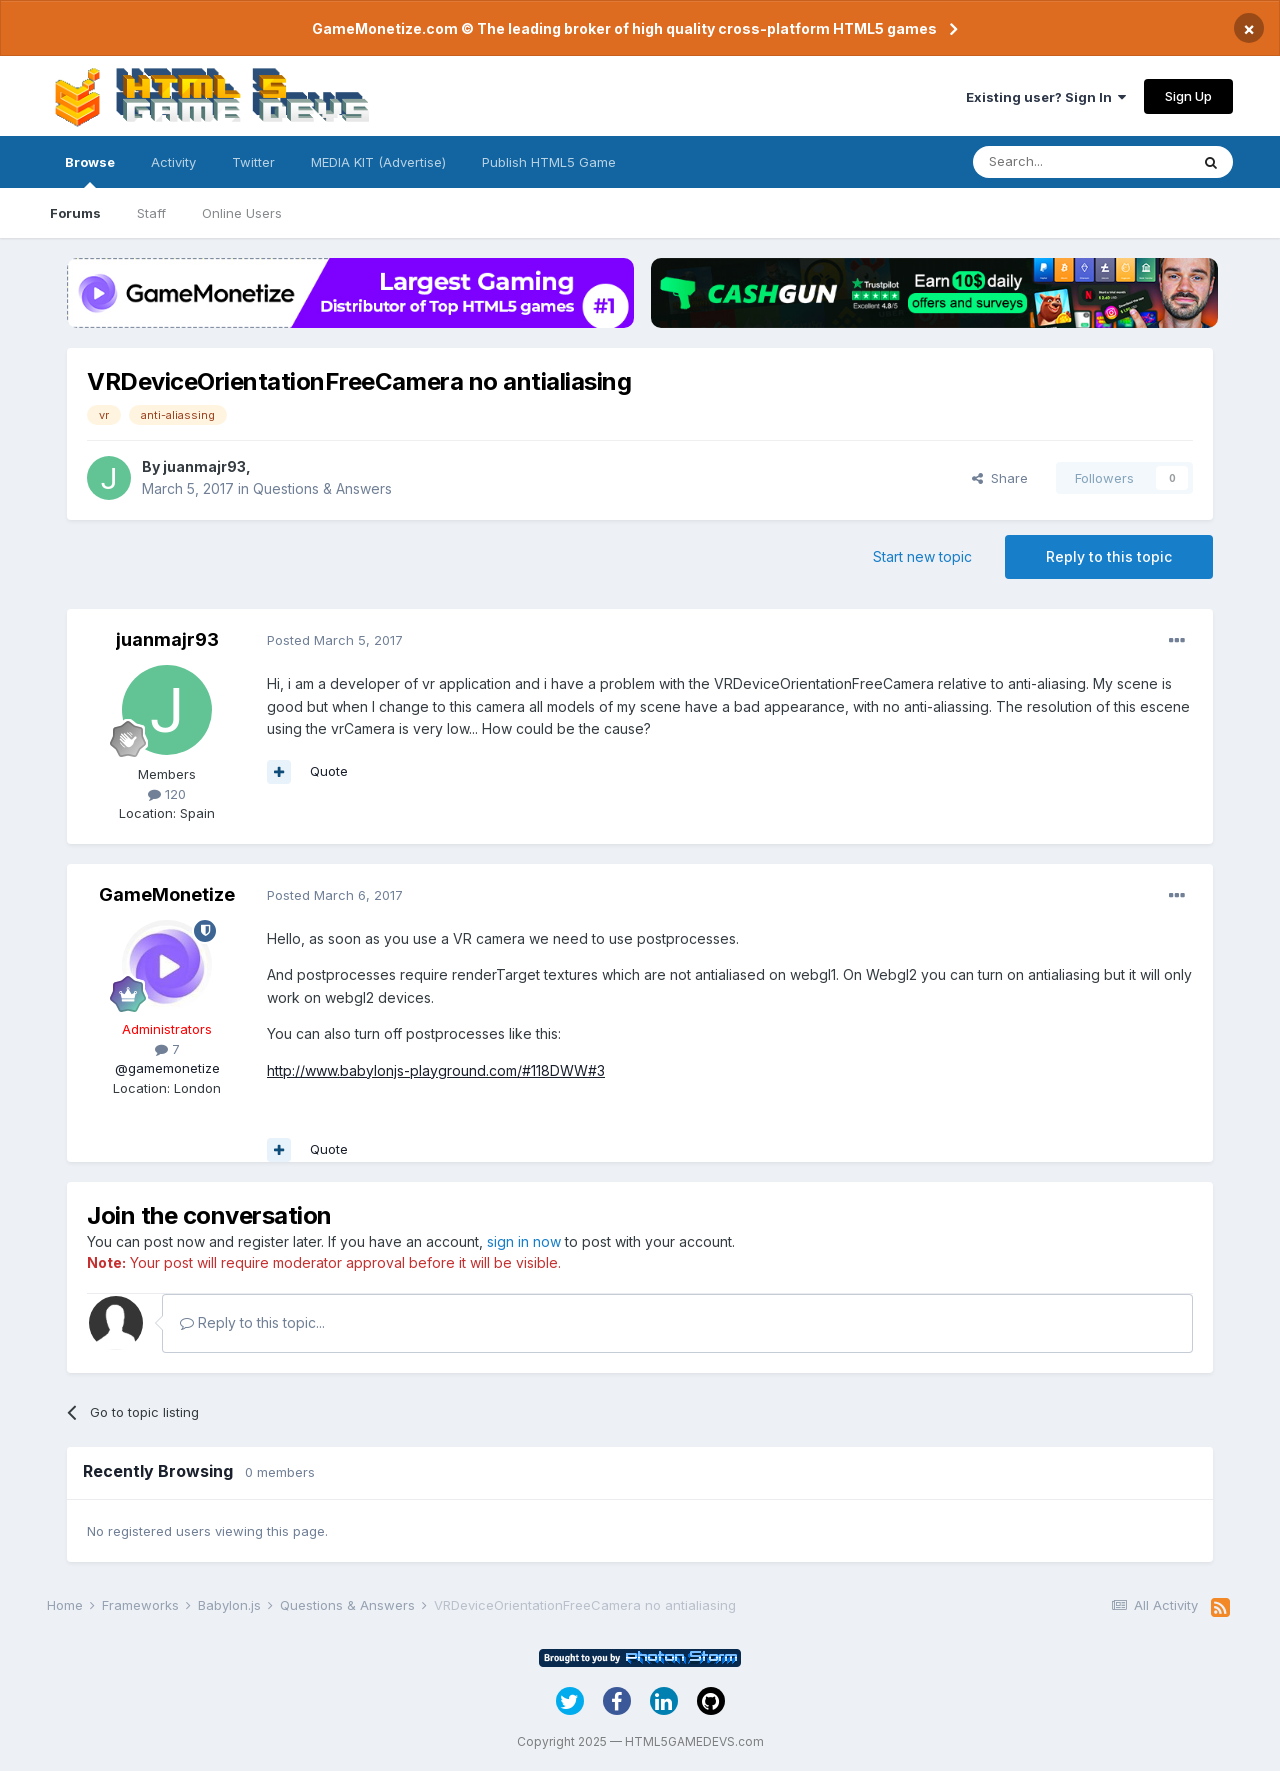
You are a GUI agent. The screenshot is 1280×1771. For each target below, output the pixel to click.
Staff (151, 213)
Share (1000, 478)
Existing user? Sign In (1046, 97)
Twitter (253, 162)
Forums (75, 213)
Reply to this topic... (252, 1322)
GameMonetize (167, 894)
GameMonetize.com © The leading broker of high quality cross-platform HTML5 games (624, 28)
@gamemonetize (167, 1068)
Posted (335, 640)
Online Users (242, 213)
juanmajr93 (204, 466)
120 (167, 794)
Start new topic (922, 556)
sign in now (524, 1241)
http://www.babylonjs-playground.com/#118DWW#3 (436, 1070)
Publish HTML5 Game (549, 162)
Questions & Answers (322, 488)
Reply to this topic (1109, 556)
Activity (173, 162)
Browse (90, 171)
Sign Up (1188, 96)
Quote (329, 771)
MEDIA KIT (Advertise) (378, 162)
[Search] (1081, 162)
